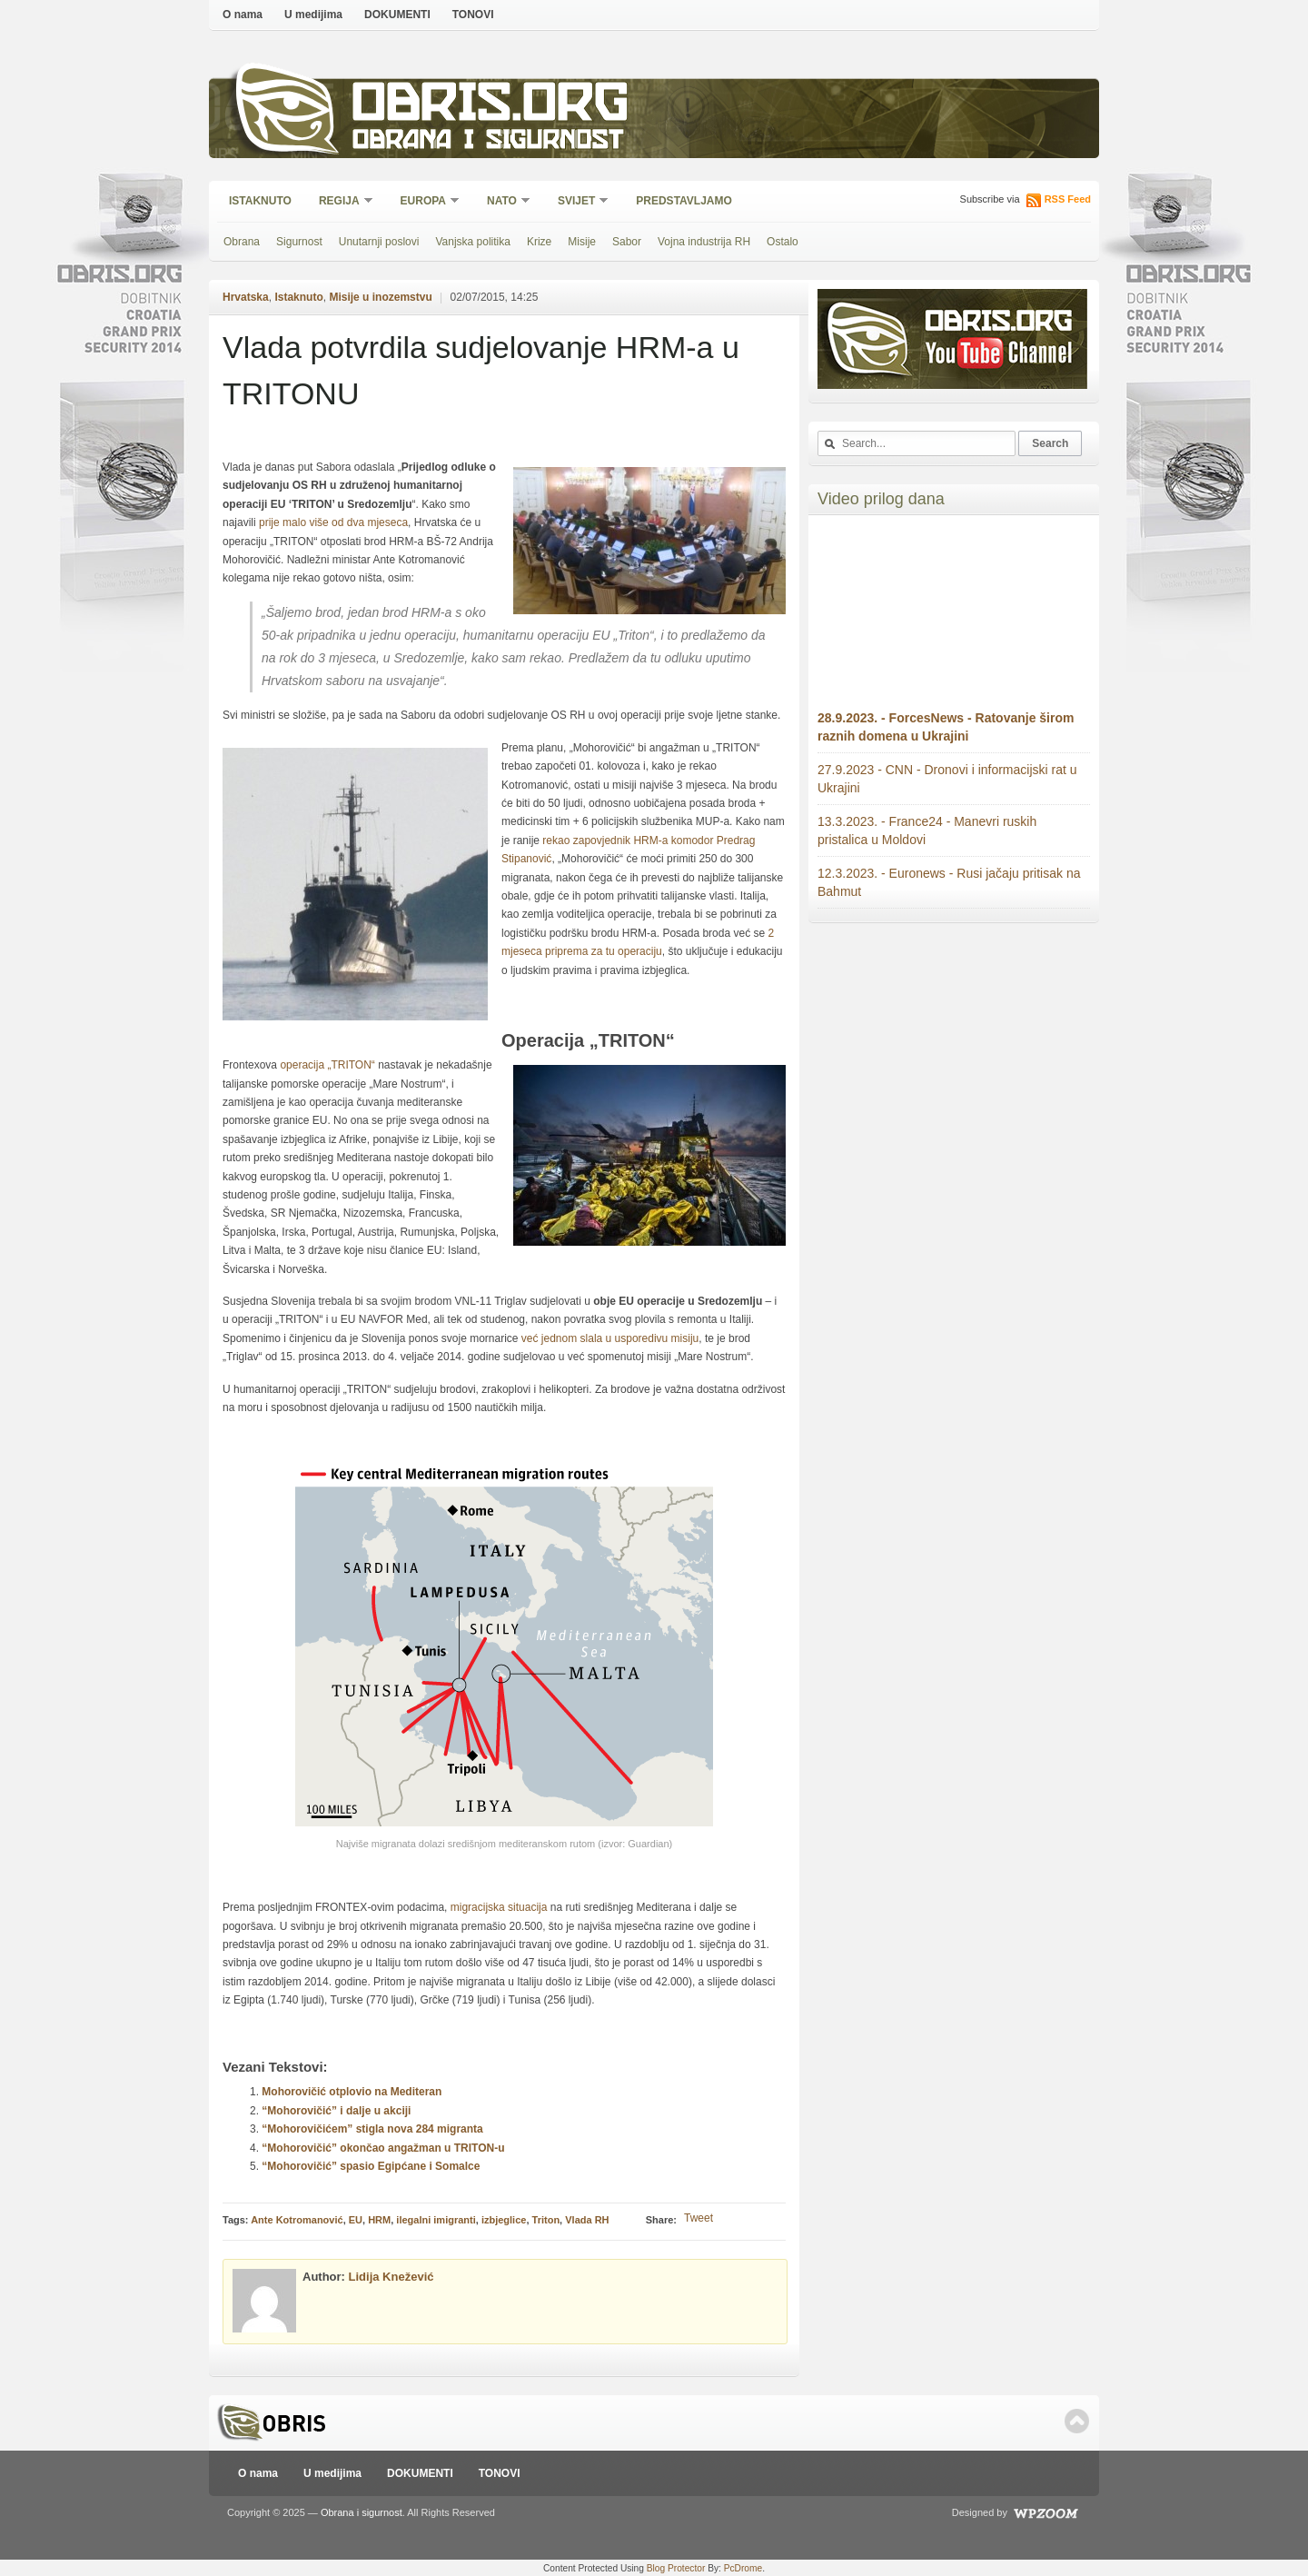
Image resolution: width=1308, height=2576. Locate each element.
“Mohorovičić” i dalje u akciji (336, 2110)
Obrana (241, 241)
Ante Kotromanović (296, 2219)
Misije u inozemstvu (380, 297)
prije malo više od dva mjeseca (333, 522)
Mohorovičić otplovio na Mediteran (351, 2091)
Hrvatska (246, 297)
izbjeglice (504, 2219)
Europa (424, 202)
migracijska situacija (500, 1907)
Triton (546, 2219)
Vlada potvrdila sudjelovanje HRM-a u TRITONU (481, 370)
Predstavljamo (684, 200)
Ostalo (782, 241)
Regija (340, 202)
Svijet (577, 202)
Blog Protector (676, 2568)
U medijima (313, 14)
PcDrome (743, 2568)
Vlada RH (587, 2219)
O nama (243, 14)
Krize (539, 241)
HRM (379, 2219)
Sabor (626, 241)
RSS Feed (1068, 199)
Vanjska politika (472, 241)
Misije (582, 241)
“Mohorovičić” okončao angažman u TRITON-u (383, 2148)
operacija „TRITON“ (327, 1065)
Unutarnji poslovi (379, 241)
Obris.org (490, 106)
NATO (502, 202)
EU (355, 2219)
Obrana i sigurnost (487, 142)
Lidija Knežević (391, 2276)
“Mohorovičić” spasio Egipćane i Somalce (371, 2166)
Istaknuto (260, 200)
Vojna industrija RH (704, 241)
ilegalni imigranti (435, 2219)
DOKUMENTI (397, 14)
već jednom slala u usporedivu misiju (610, 1338)
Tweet (698, 2218)
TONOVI (473, 14)
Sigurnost (299, 241)
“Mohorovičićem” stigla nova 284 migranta (372, 2129)
